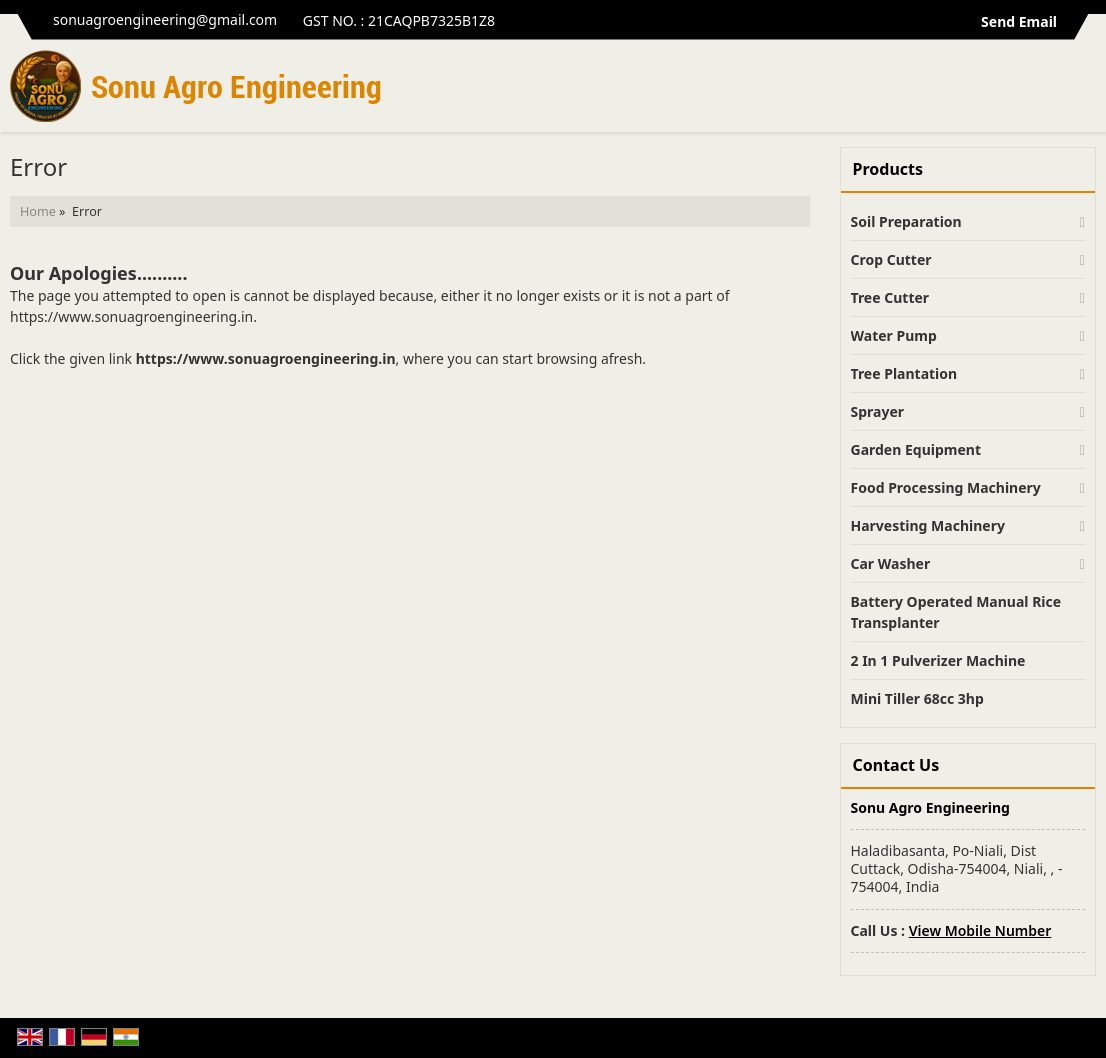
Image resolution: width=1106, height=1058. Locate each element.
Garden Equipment (916, 449)
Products (888, 169)
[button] (980, 930)
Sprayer (878, 411)
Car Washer (891, 563)
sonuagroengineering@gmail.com (165, 19)
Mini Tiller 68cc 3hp (917, 698)
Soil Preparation (906, 221)
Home (38, 211)
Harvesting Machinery (928, 525)
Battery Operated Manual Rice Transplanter (956, 612)
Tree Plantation (904, 373)
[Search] (1083, 91)
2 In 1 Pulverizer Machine (938, 660)
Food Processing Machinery (946, 487)
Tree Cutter (890, 297)
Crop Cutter (891, 259)
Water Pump (894, 335)
